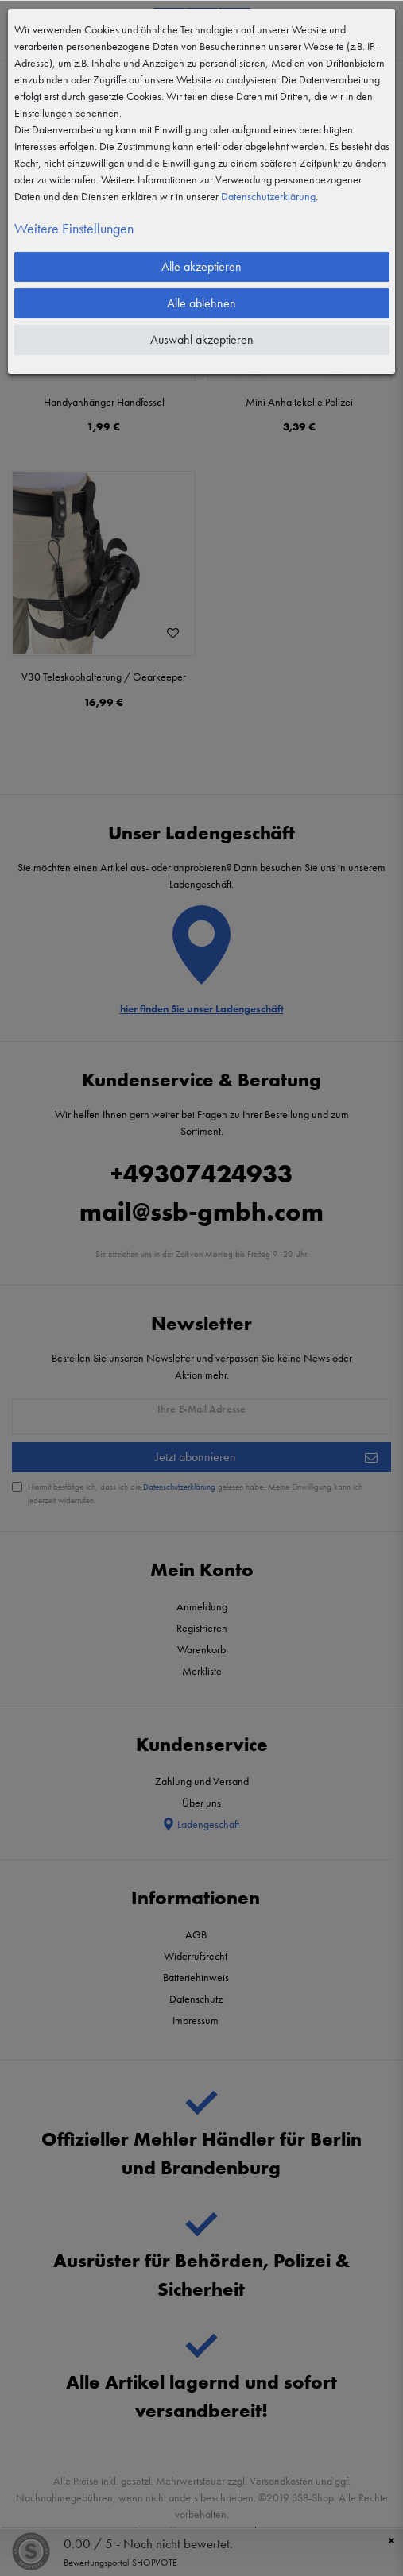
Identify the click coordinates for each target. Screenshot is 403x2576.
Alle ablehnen (201, 303)
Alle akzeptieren (201, 266)
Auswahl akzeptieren (202, 339)
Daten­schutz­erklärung (268, 196)
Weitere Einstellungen (74, 228)
